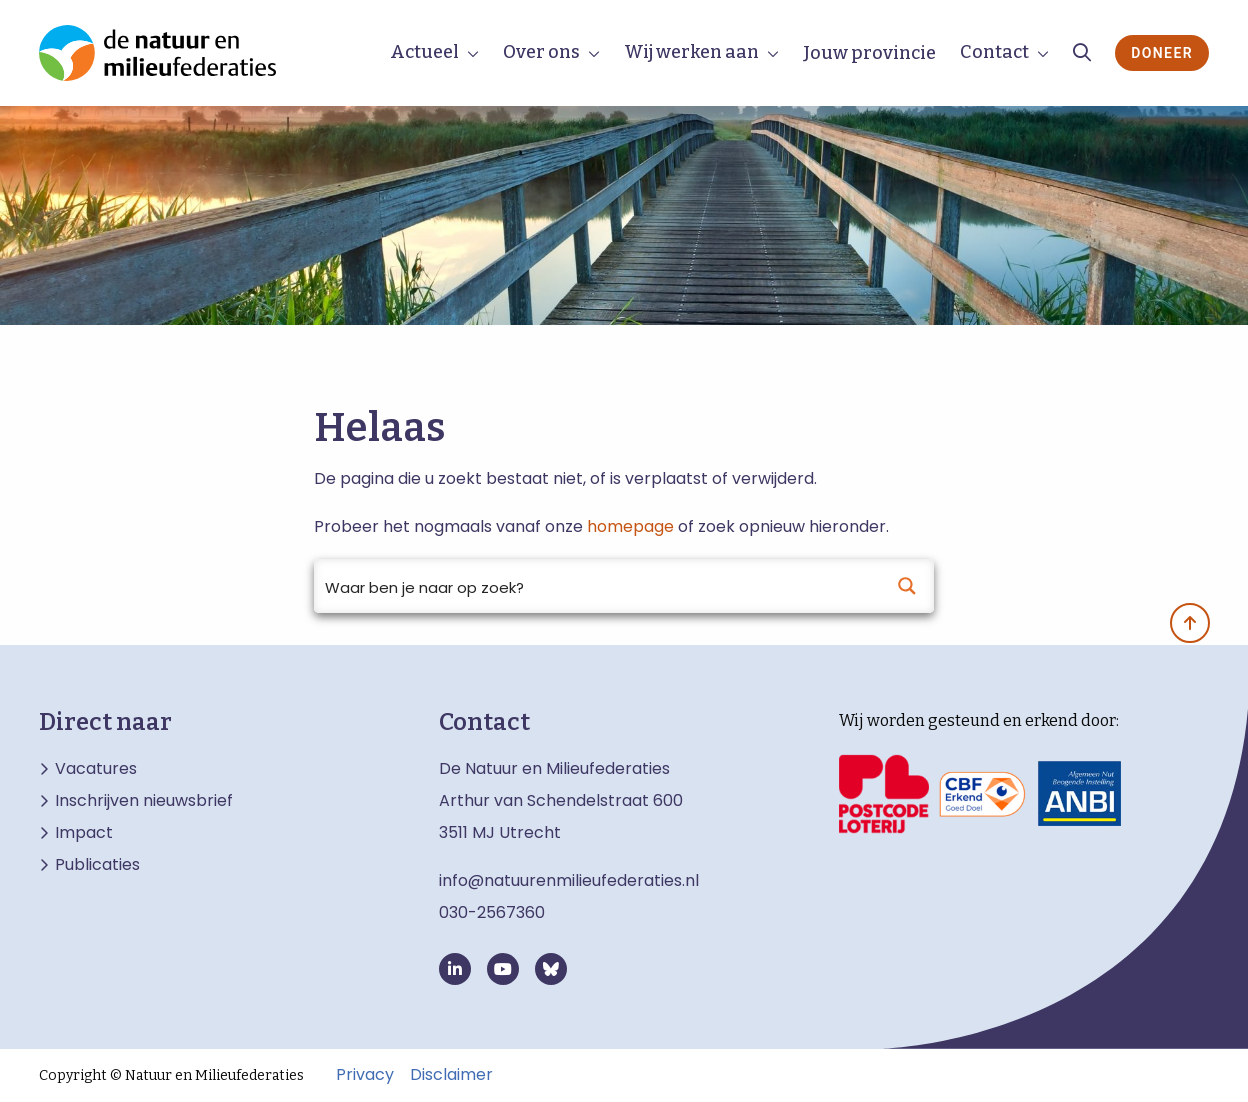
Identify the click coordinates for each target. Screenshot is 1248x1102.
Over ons (541, 52)
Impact (84, 833)
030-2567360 (492, 912)
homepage (630, 526)
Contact (994, 52)
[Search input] (598, 586)
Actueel (424, 52)
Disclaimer (451, 1075)
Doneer (1162, 53)
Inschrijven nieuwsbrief (144, 801)
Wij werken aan (691, 52)
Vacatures (96, 769)
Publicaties (97, 865)
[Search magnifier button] (907, 586)
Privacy (365, 1075)
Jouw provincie (869, 53)
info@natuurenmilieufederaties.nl (569, 880)
